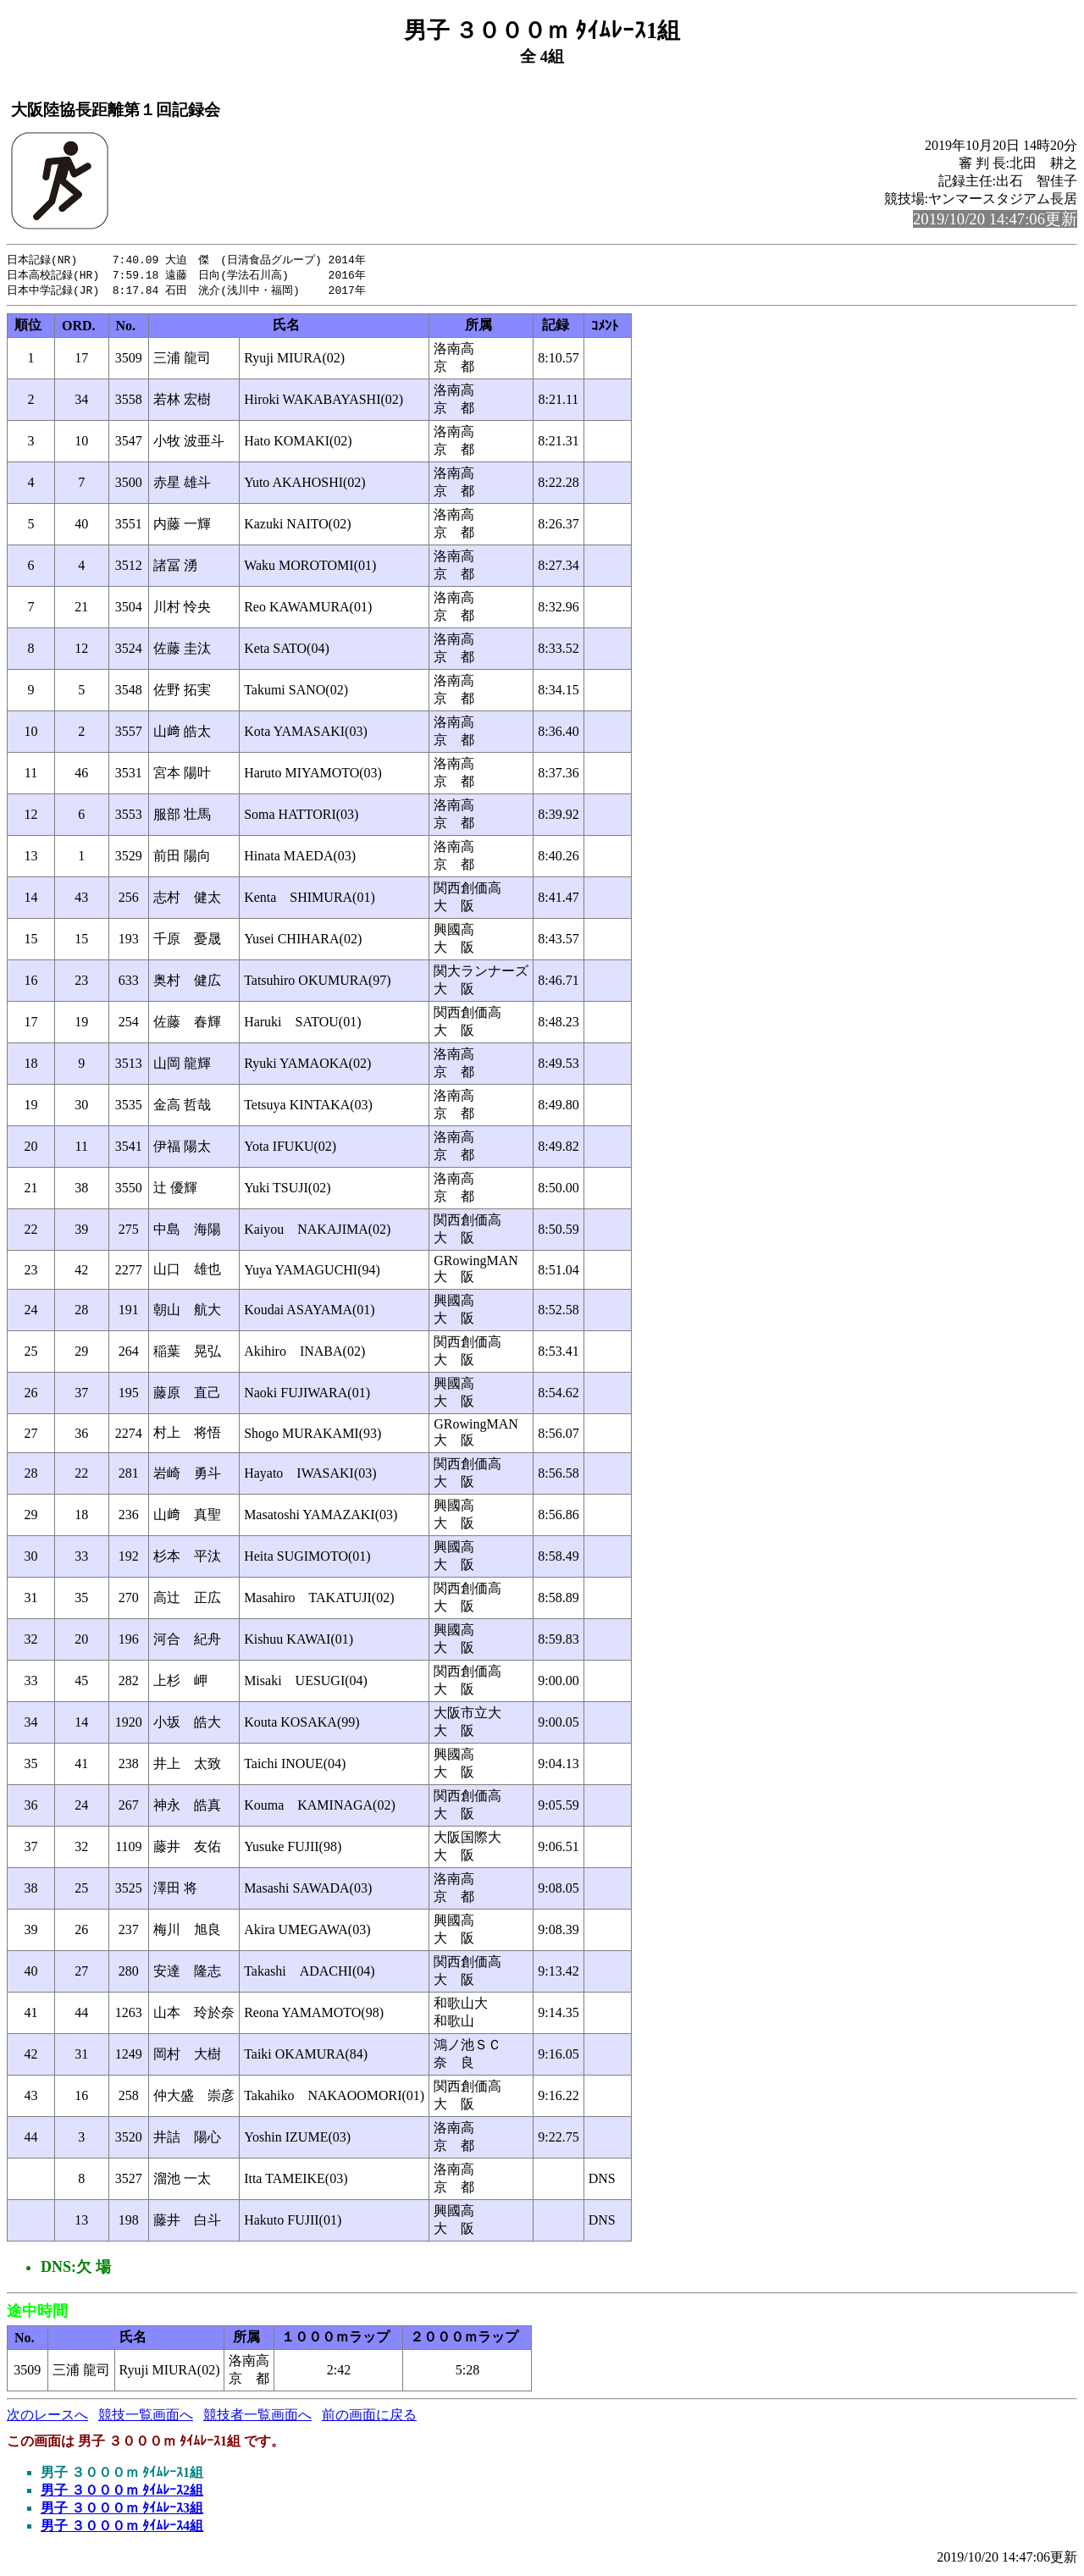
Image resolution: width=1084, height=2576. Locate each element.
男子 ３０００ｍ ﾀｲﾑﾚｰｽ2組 (122, 2492)
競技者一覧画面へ (257, 2417)
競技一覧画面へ (145, 2417)
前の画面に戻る (369, 2417)
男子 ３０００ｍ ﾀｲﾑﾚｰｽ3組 (122, 2510)
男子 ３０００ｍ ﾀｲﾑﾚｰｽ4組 (122, 2528)
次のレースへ (47, 2417)
